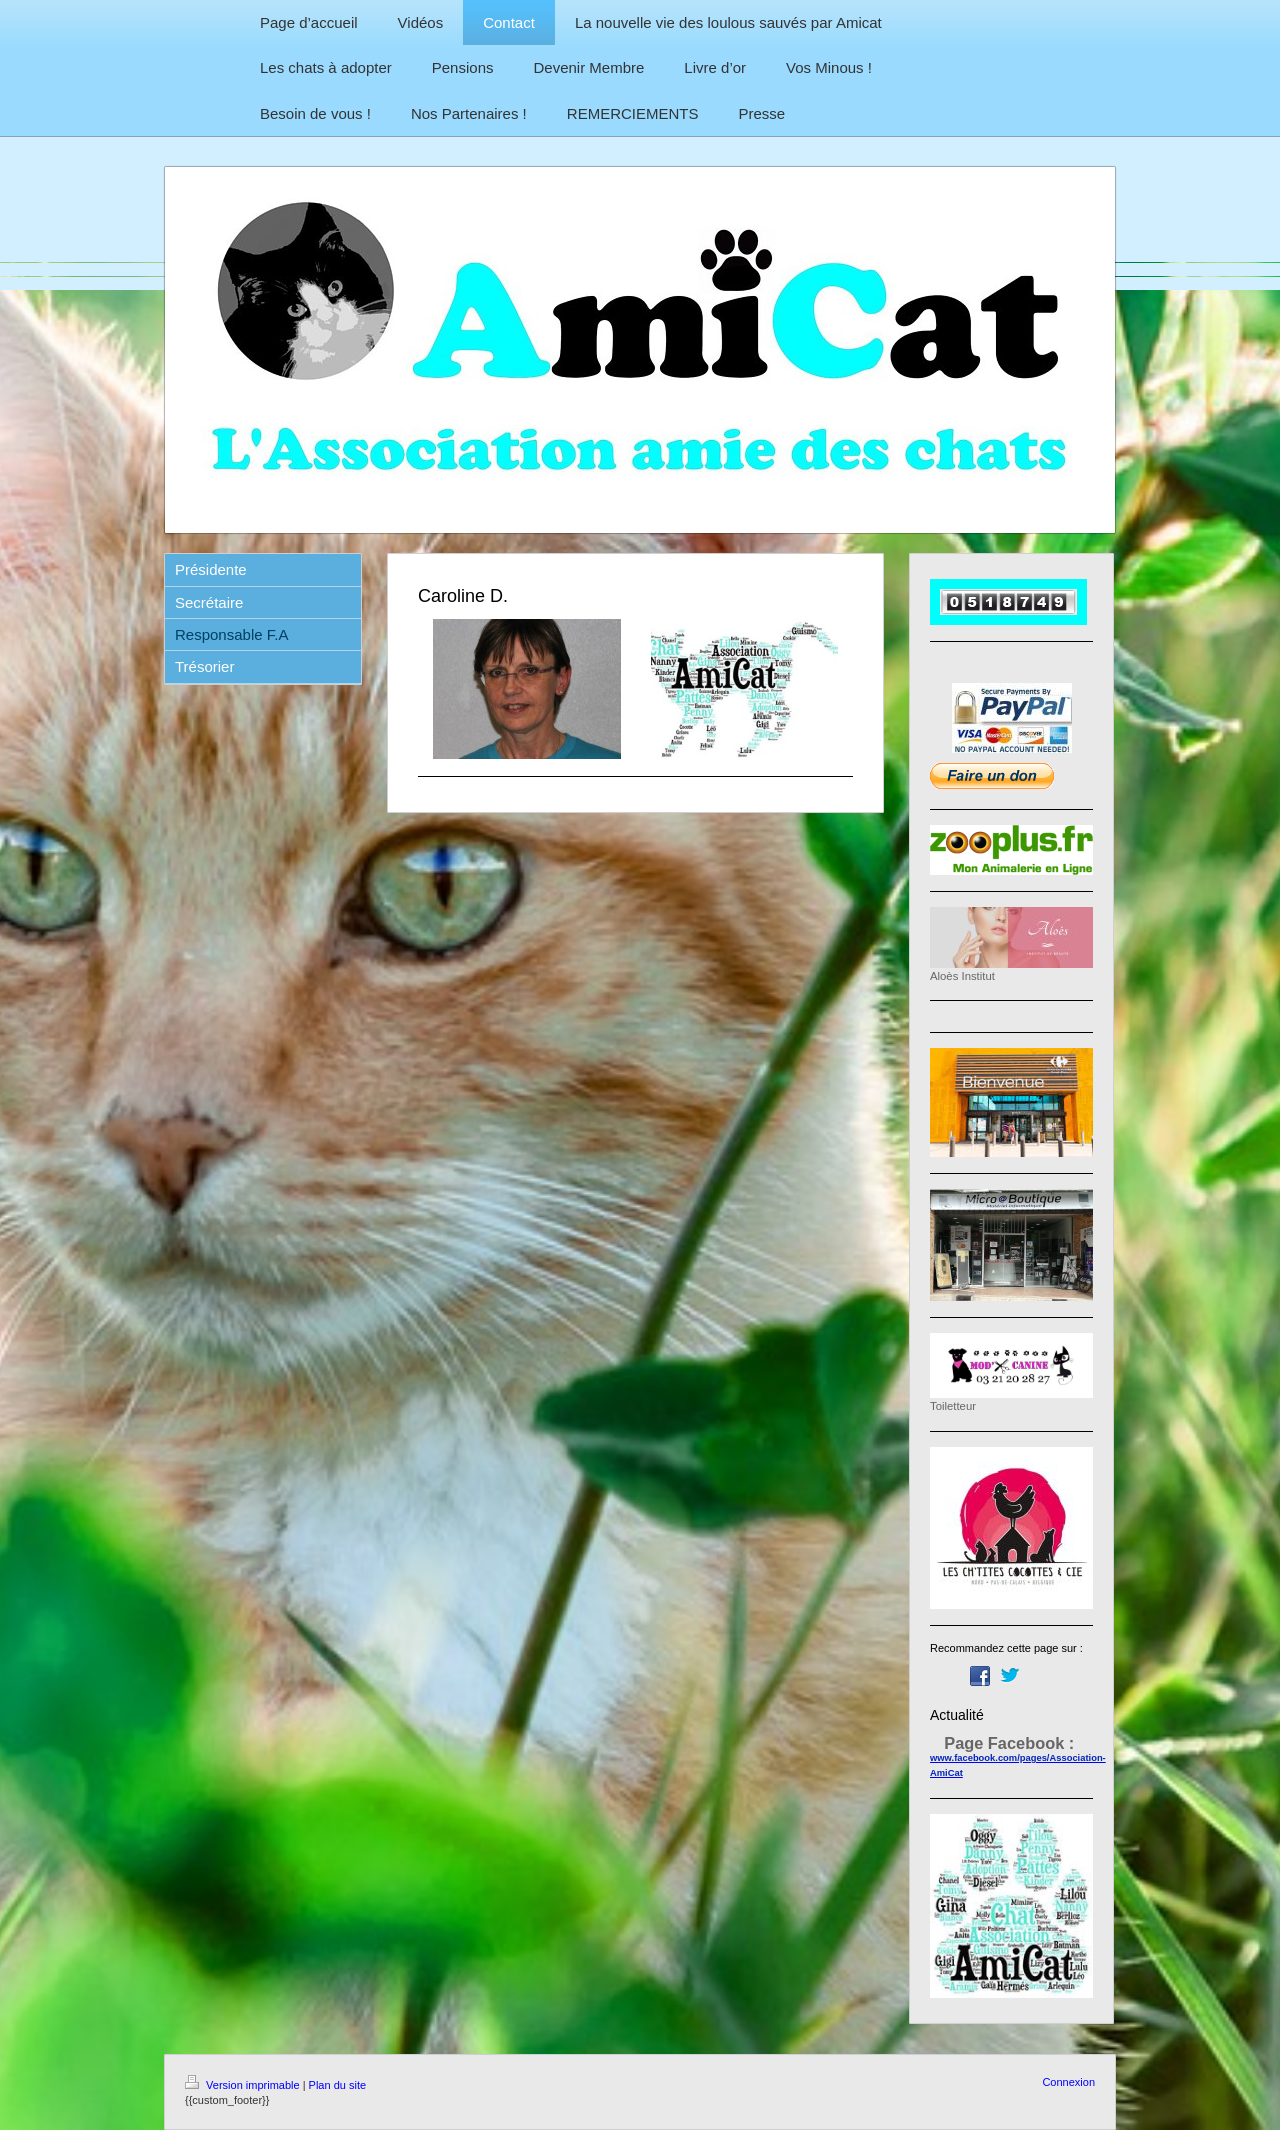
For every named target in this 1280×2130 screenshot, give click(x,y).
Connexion (1068, 2082)
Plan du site (337, 2085)
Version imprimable (244, 2085)
